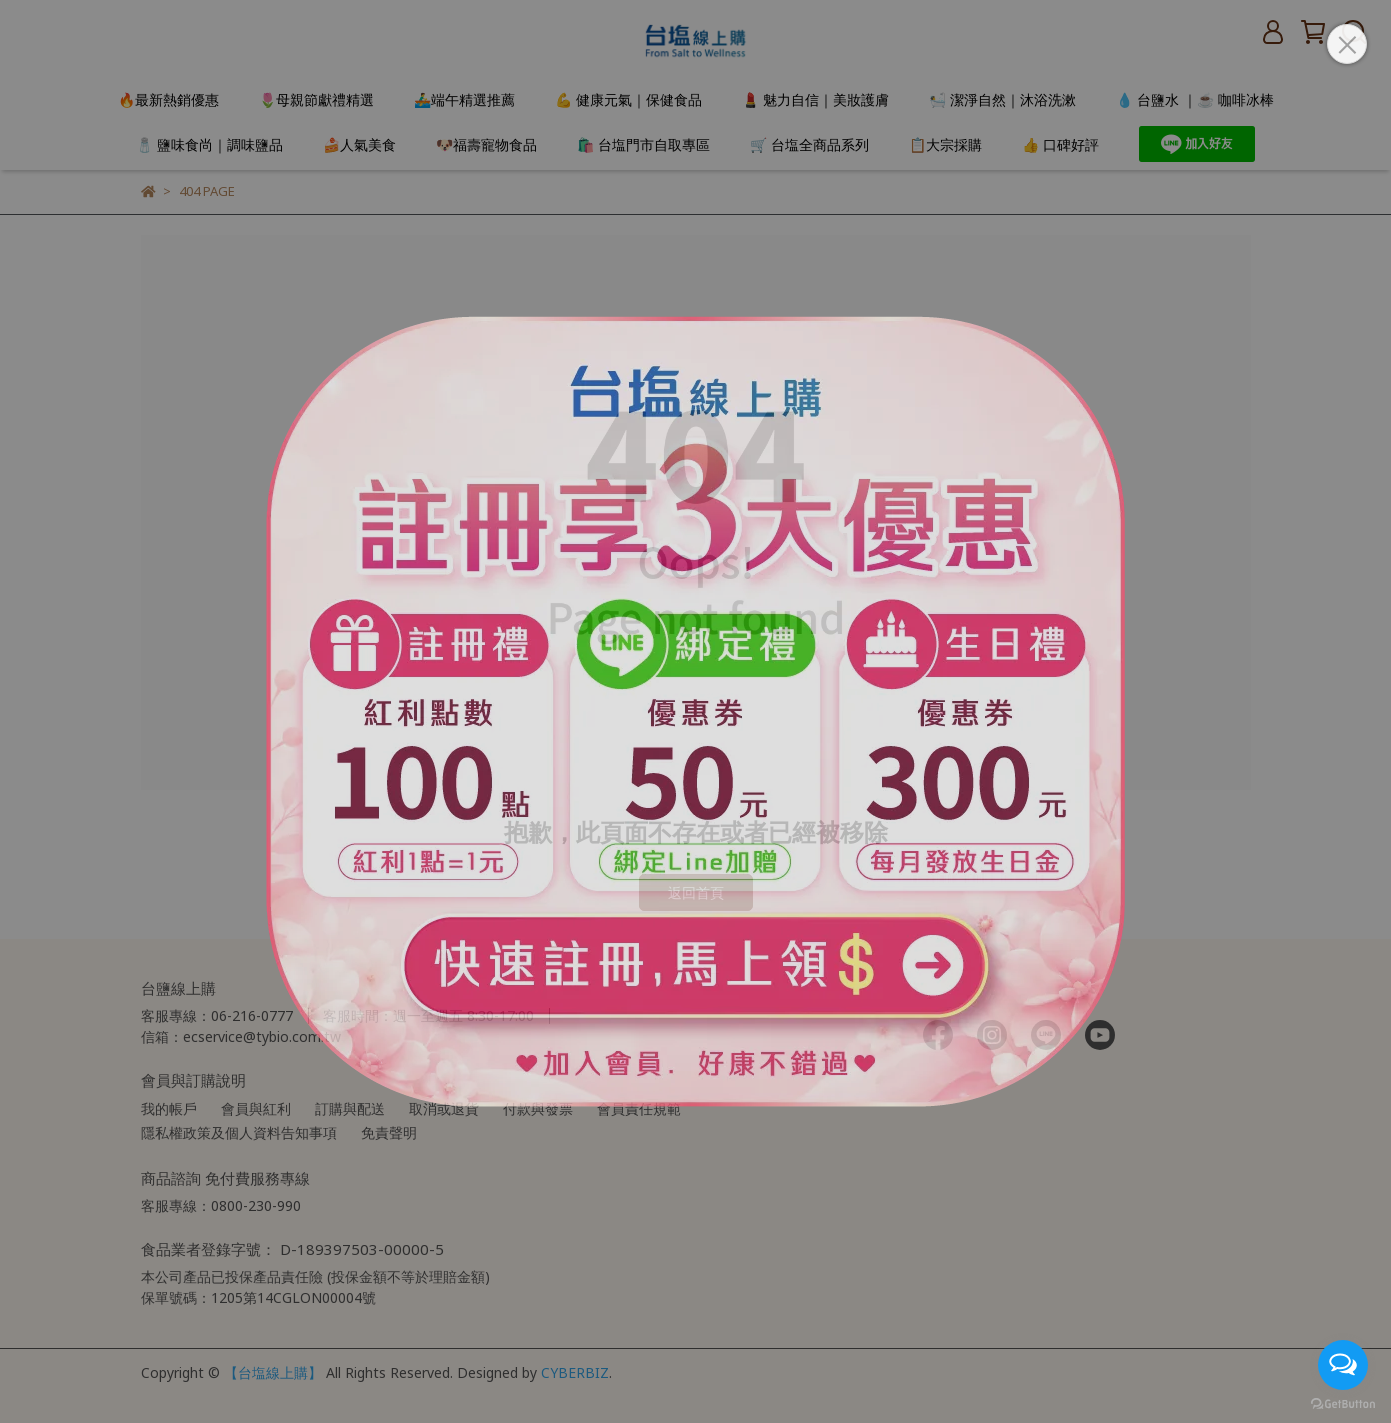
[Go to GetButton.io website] (1343, 1403)
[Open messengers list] (1343, 1365)
